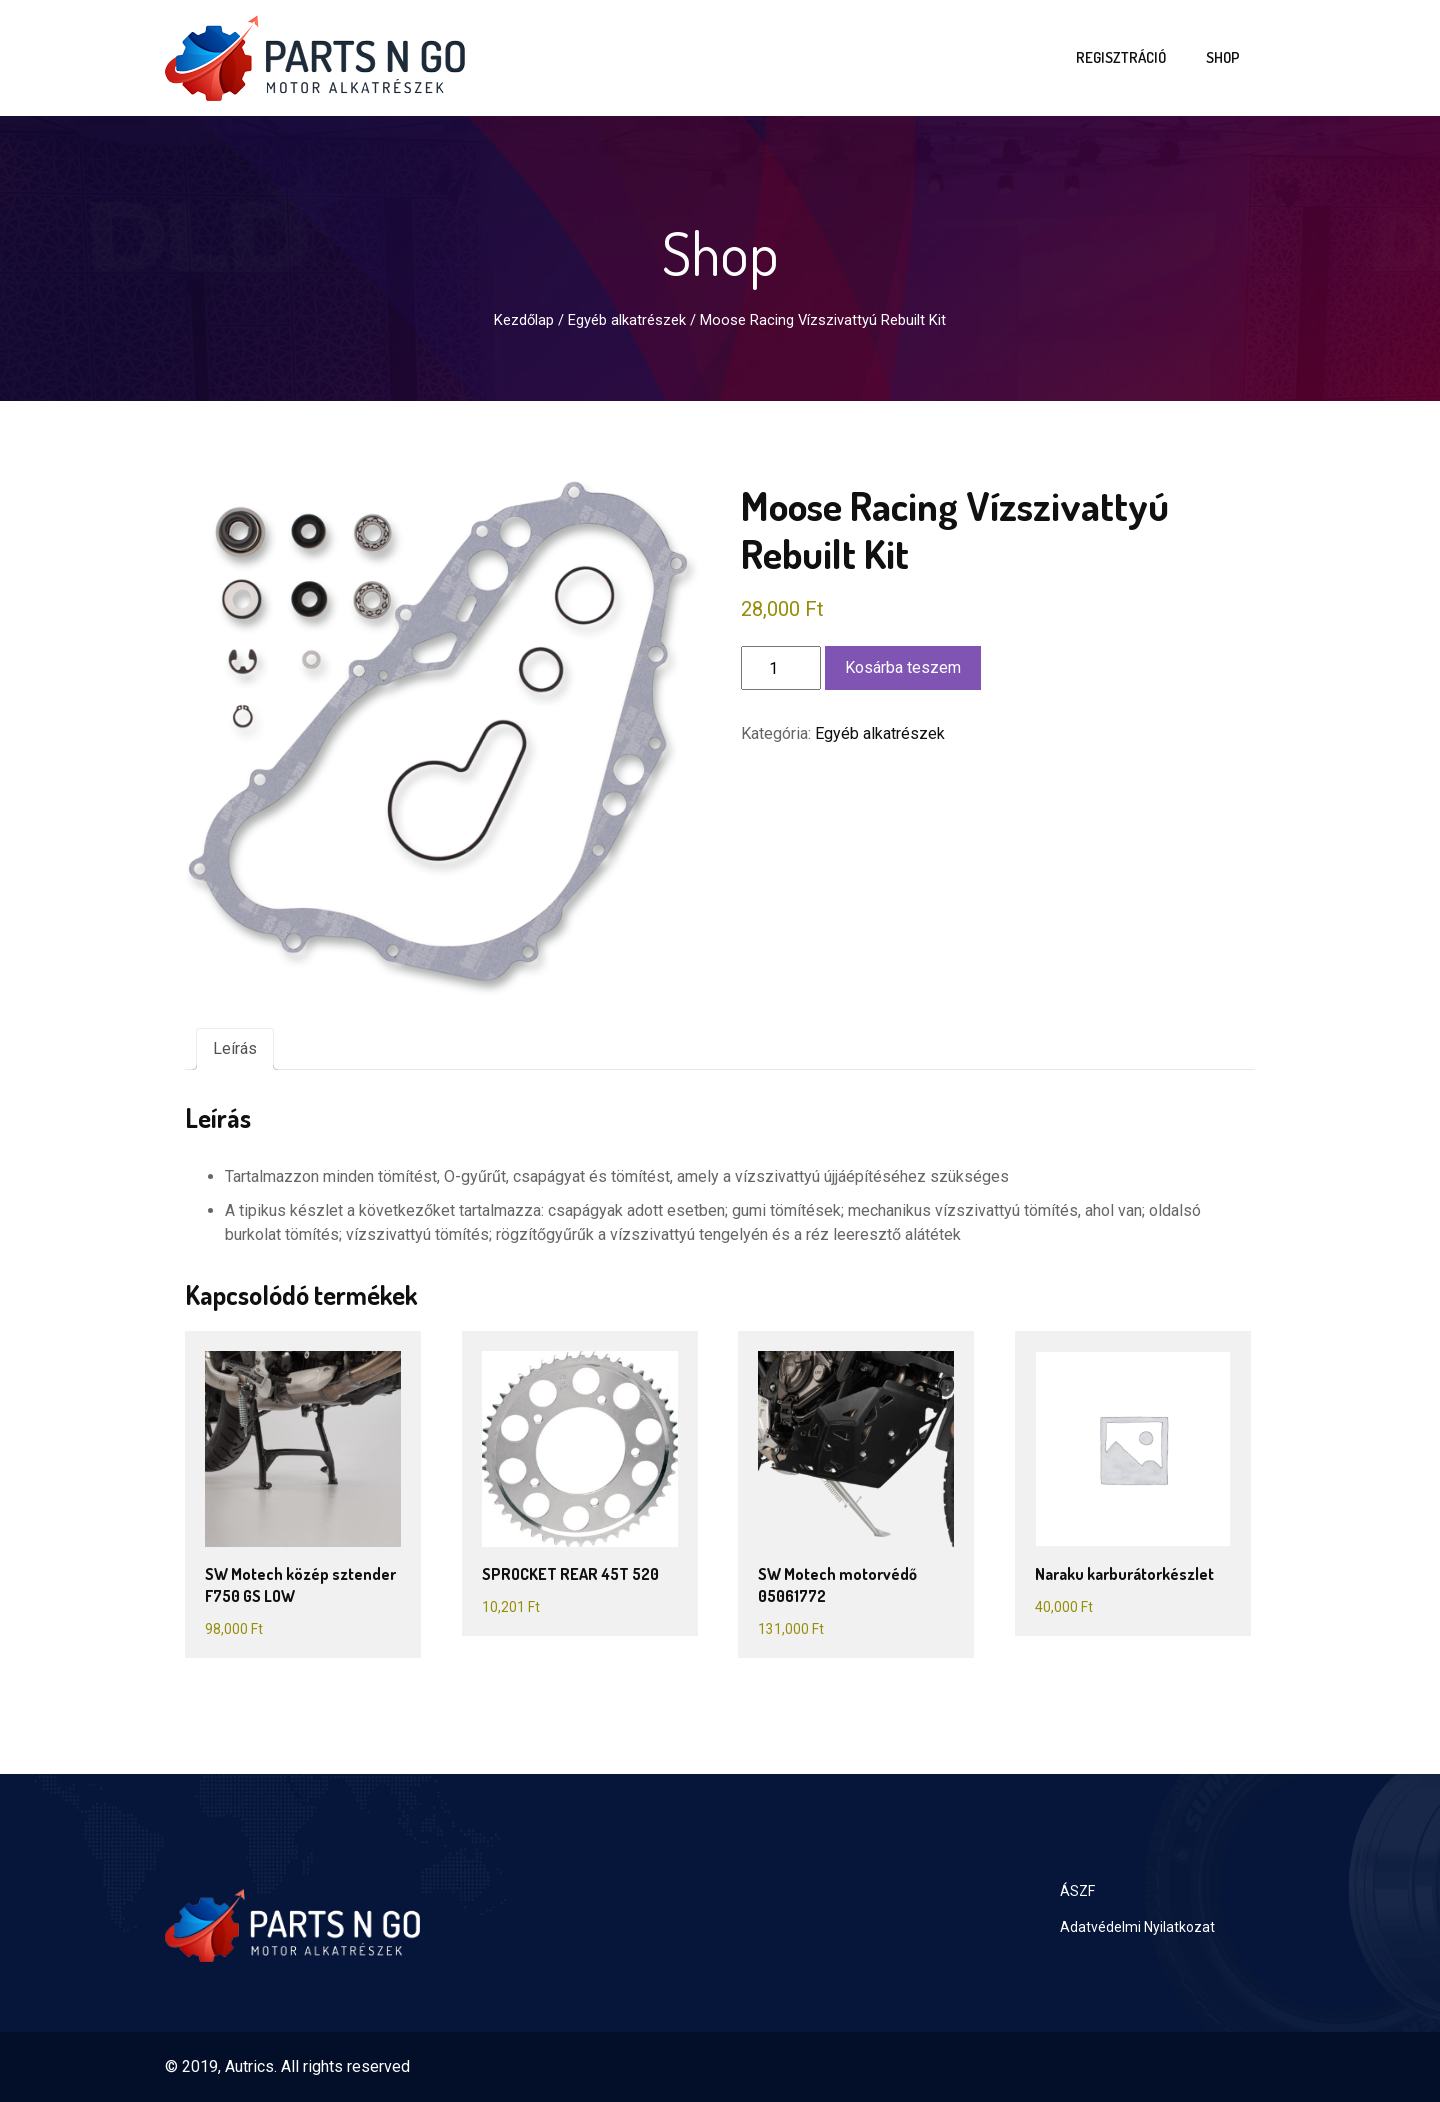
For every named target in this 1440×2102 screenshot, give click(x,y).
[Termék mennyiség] (781, 668)
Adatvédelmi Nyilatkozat (1137, 1927)
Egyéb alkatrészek (627, 320)
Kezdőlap (524, 320)
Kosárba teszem (903, 667)
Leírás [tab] (235, 1048)
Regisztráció (1121, 57)
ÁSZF (1077, 1891)
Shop (1223, 57)
